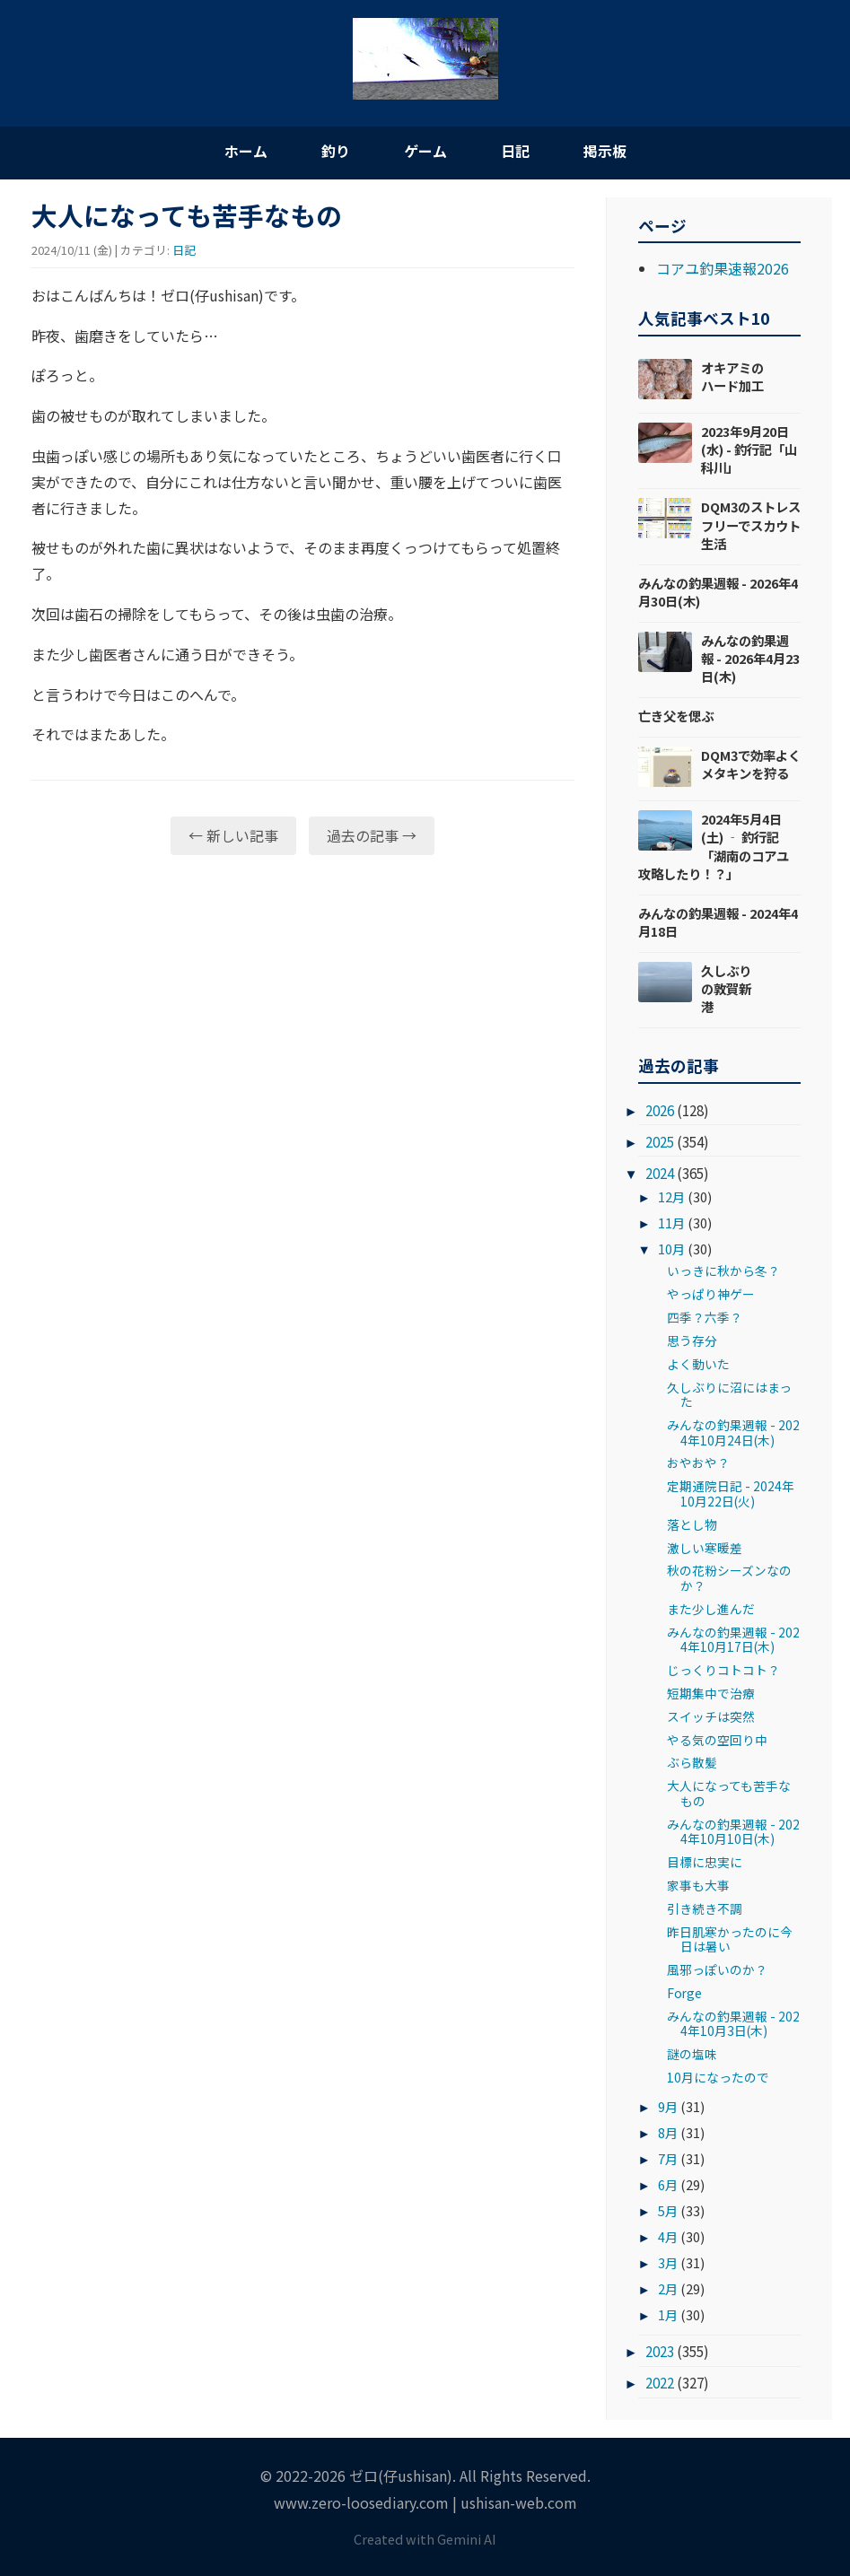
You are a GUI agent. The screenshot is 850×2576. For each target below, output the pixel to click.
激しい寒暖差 (704, 1548)
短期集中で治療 (711, 1693)
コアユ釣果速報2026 (722, 268)
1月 (668, 2314)
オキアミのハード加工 (732, 376)
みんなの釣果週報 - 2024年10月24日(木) (733, 1432)
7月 (668, 2158)
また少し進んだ (711, 1609)
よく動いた (698, 1364)
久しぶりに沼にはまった (729, 1394)
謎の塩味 (692, 2054)
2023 (659, 2351)
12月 (671, 1196)
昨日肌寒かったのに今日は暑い (730, 1939)
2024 (659, 1173)
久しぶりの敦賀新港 (726, 988)
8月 (668, 2132)
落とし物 (692, 1524)
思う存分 (692, 1340)
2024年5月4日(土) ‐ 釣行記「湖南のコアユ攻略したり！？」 (713, 845)
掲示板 (605, 151)
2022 (659, 2382)
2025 (659, 1141)
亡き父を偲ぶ (676, 715)
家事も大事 (698, 1885)
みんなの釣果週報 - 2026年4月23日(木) (750, 658)
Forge (684, 1993)
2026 (659, 1110)
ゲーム (425, 151)
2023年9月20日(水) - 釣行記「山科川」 (749, 449)
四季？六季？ (704, 1317)
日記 (515, 151)
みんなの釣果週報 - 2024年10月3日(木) (733, 2023)
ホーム (245, 151)
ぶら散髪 (692, 1762)
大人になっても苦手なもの (729, 1793)
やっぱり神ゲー (711, 1294)
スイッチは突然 (711, 1716)
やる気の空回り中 (717, 1740)
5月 (668, 2210)
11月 (671, 1222)
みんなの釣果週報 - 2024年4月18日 (718, 922)
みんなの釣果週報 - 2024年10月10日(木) (733, 1831)
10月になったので (718, 2077)
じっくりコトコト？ (723, 1670)
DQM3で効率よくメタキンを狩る (751, 764)
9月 (668, 2106)
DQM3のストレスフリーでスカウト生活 (751, 524)
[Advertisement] (302, 1007)
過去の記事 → (371, 835)
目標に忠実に (704, 1862)
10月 (671, 1248)
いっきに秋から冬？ (723, 1270)
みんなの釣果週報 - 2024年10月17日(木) (733, 1639)
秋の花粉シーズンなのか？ (729, 1577)
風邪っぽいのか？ (717, 1969)
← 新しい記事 (233, 835)
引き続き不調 (704, 1908)
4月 (668, 2236)
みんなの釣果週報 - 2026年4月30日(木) (718, 591)
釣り (335, 151)
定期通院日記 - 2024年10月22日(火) (730, 1493)
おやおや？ (698, 1462)
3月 (668, 2262)
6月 (668, 2184)
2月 (668, 2288)
